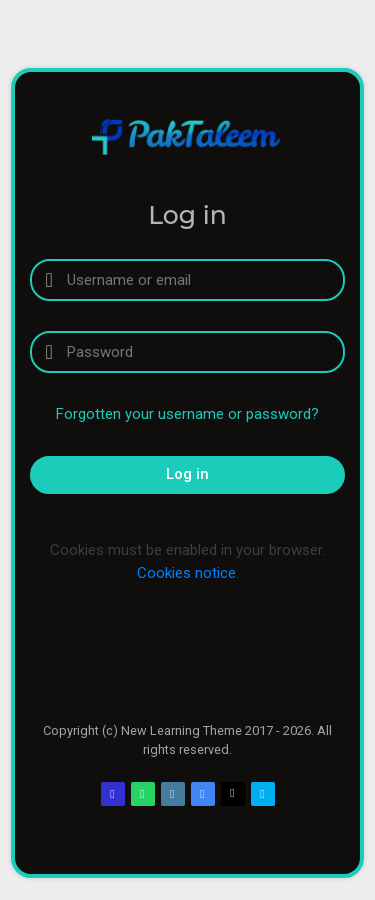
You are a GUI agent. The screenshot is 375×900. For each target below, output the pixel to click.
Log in (187, 474)
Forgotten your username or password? (187, 414)
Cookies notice (186, 573)
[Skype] (263, 794)
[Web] (173, 794)
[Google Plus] (203, 794)
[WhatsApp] (143, 794)
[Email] (113, 794)
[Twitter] (233, 794)
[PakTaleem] (187, 136)
